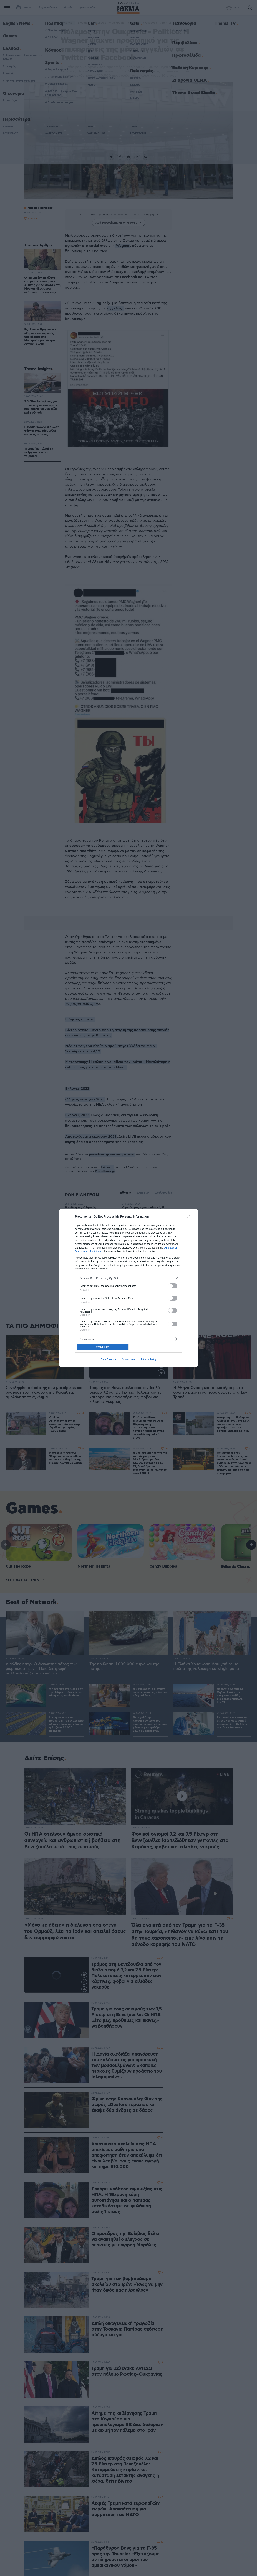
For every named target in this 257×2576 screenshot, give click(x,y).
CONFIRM (102, 1346)
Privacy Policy (148, 1359)
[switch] (172, 1285)
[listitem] (128, 1278)
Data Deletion (108, 1359)
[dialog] (128, 1288)
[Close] (190, 1216)
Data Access (128, 1359)
